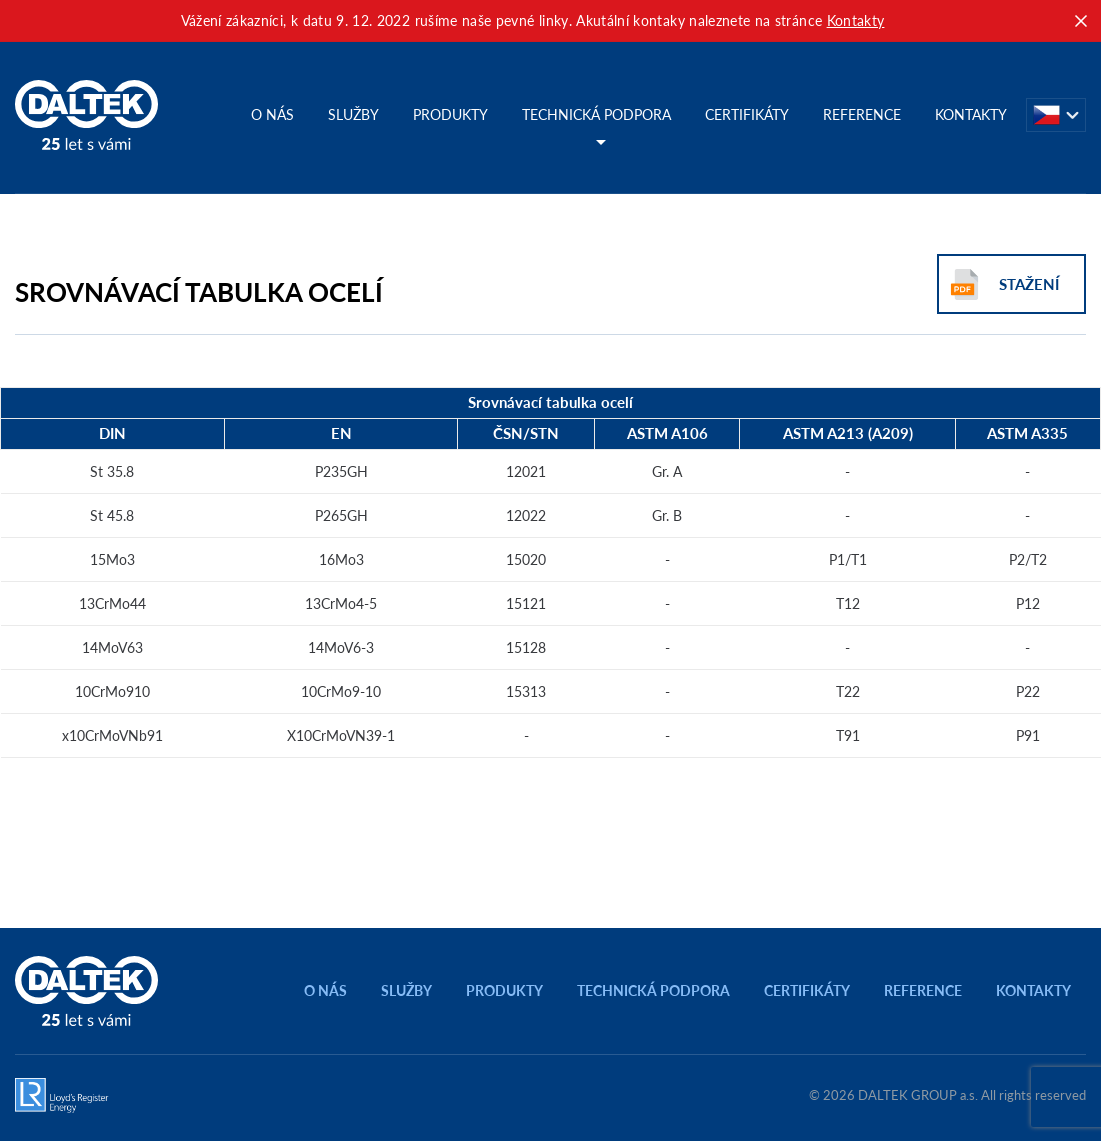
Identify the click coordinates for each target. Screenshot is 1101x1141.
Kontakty (856, 20)
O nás (272, 114)
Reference (862, 114)
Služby (353, 114)
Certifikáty (747, 114)
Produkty (450, 114)
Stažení (1029, 284)
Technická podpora (596, 114)
